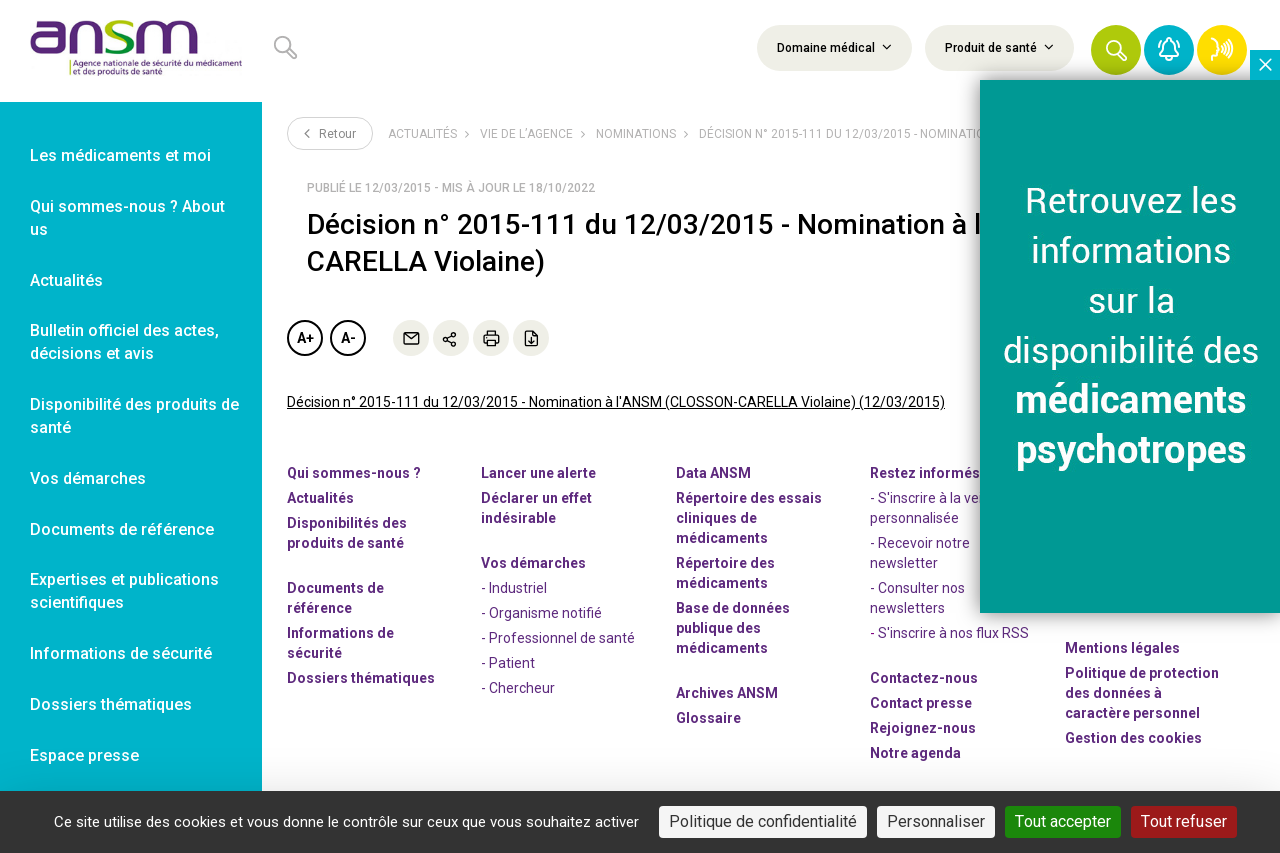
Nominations (636, 134)
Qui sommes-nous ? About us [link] (127, 218)
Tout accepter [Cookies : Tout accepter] (1063, 821)
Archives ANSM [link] (727, 693)
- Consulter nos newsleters (917, 598)
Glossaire (708, 718)
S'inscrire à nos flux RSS (953, 633)
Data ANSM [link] (713, 473)
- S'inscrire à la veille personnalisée (933, 508)
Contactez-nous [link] (924, 678)
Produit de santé (999, 47)
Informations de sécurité (340, 643)
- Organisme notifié (541, 613)
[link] (131, 51)
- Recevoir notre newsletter (920, 553)
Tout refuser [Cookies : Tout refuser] (1184, 821)
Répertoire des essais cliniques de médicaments (749, 518)
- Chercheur (518, 688)
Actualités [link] (66, 280)
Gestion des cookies (1133, 738)
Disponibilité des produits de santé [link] (134, 416)
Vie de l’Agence (526, 134)
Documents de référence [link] (122, 529)
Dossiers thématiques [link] (111, 704)
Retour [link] (330, 133)
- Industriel (514, 588)
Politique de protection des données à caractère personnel (1142, 693)
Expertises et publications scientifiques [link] (124, 591)
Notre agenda (915, 753)
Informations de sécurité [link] (121, 653)
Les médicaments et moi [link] (120, 155)
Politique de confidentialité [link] (763, 821)
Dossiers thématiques (361, 678)
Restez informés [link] (925, 473)
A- (348, 338)
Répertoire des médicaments (725, 573)
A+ (305, 338)
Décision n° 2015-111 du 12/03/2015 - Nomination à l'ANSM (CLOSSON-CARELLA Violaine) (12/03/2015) (616, 402)
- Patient (508, 663)
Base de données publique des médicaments (733, 628)
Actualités (422, 134)
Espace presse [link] (84, 755)
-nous (923, 728)
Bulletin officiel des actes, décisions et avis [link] (124, 342)
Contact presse (921, 703)
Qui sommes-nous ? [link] (354, 473)
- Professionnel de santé (558, 638)
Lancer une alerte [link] (538, 473)
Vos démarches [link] (88, 478)
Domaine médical (834, 47)
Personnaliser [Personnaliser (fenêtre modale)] (936, 821)
